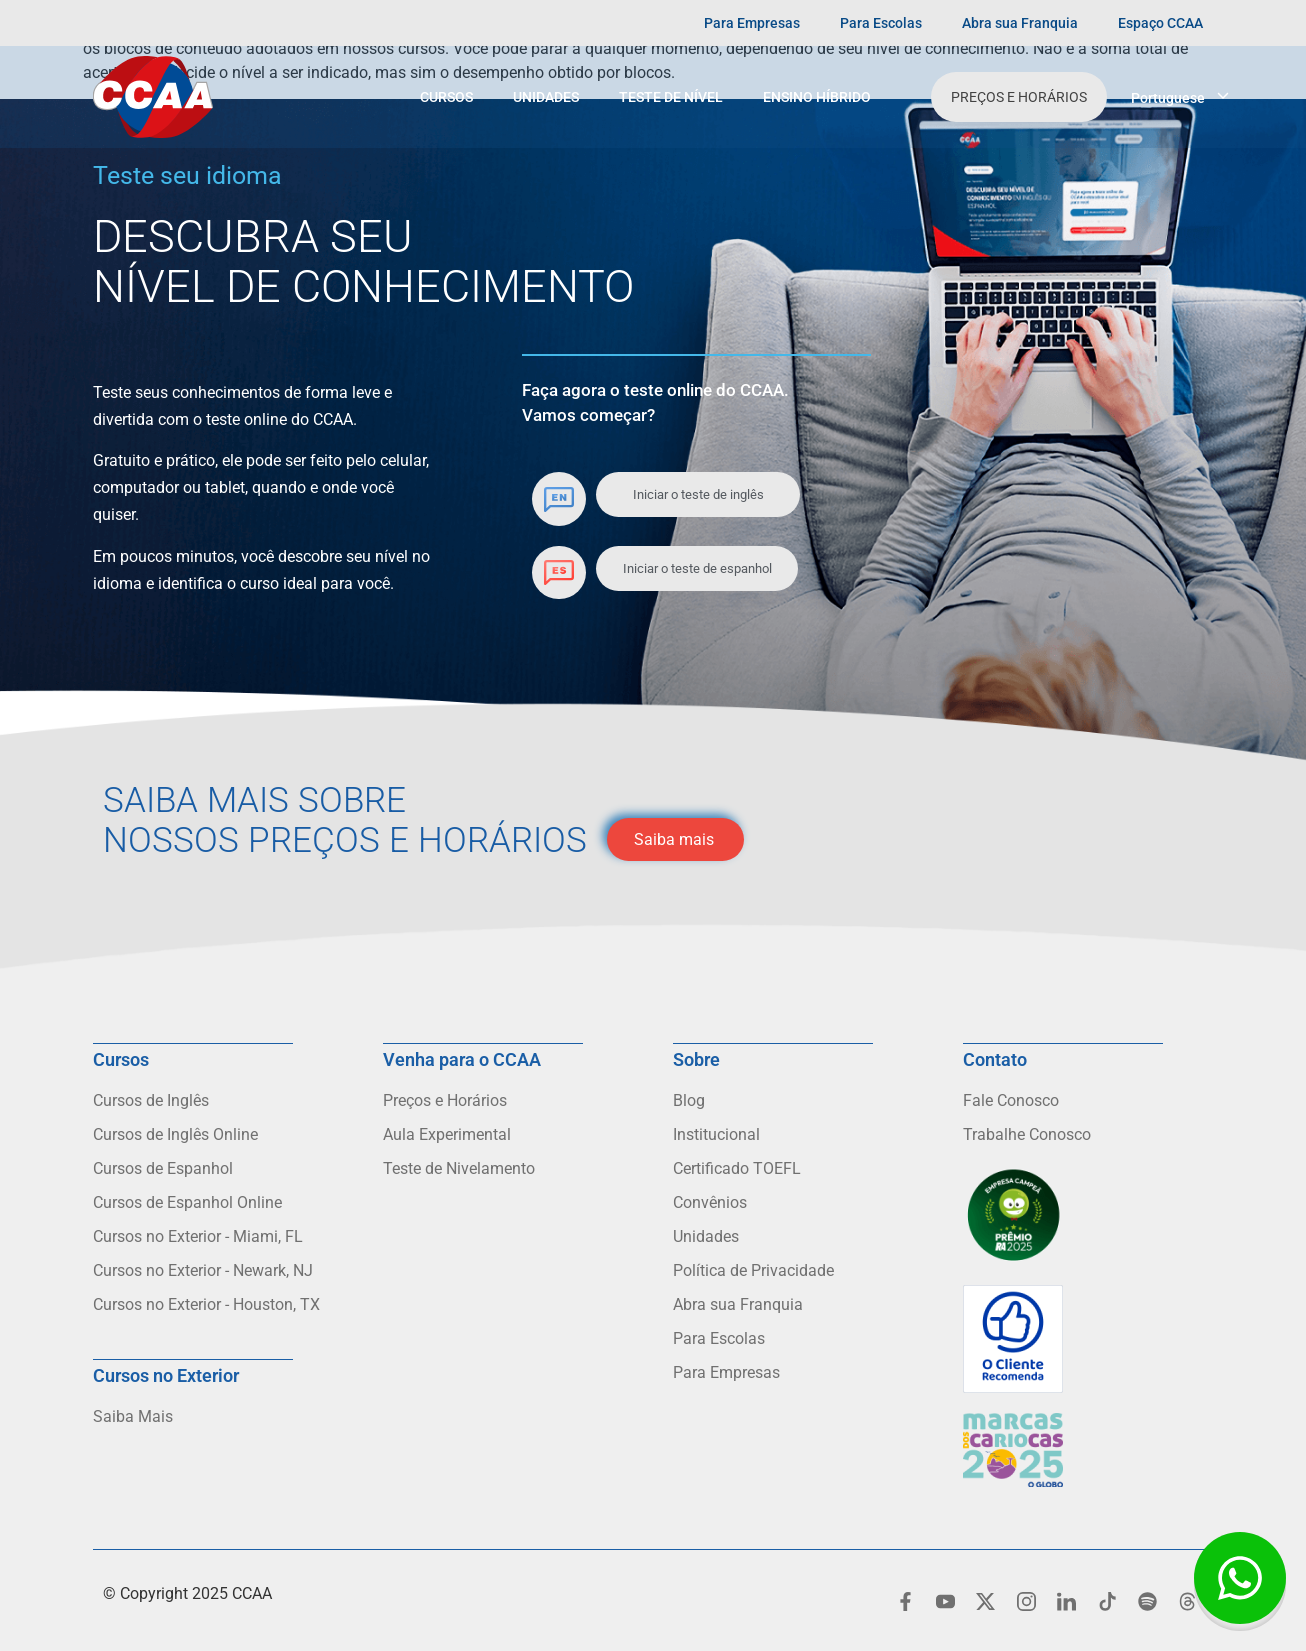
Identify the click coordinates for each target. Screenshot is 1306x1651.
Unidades (546, 97)
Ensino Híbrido (817, 97)
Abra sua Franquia (1020, 23)
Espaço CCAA (1160, 23)
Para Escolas (881, 23)
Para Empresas (752, 23)
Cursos (446, 97)
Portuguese (1168, 98)
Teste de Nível (671, 97)
